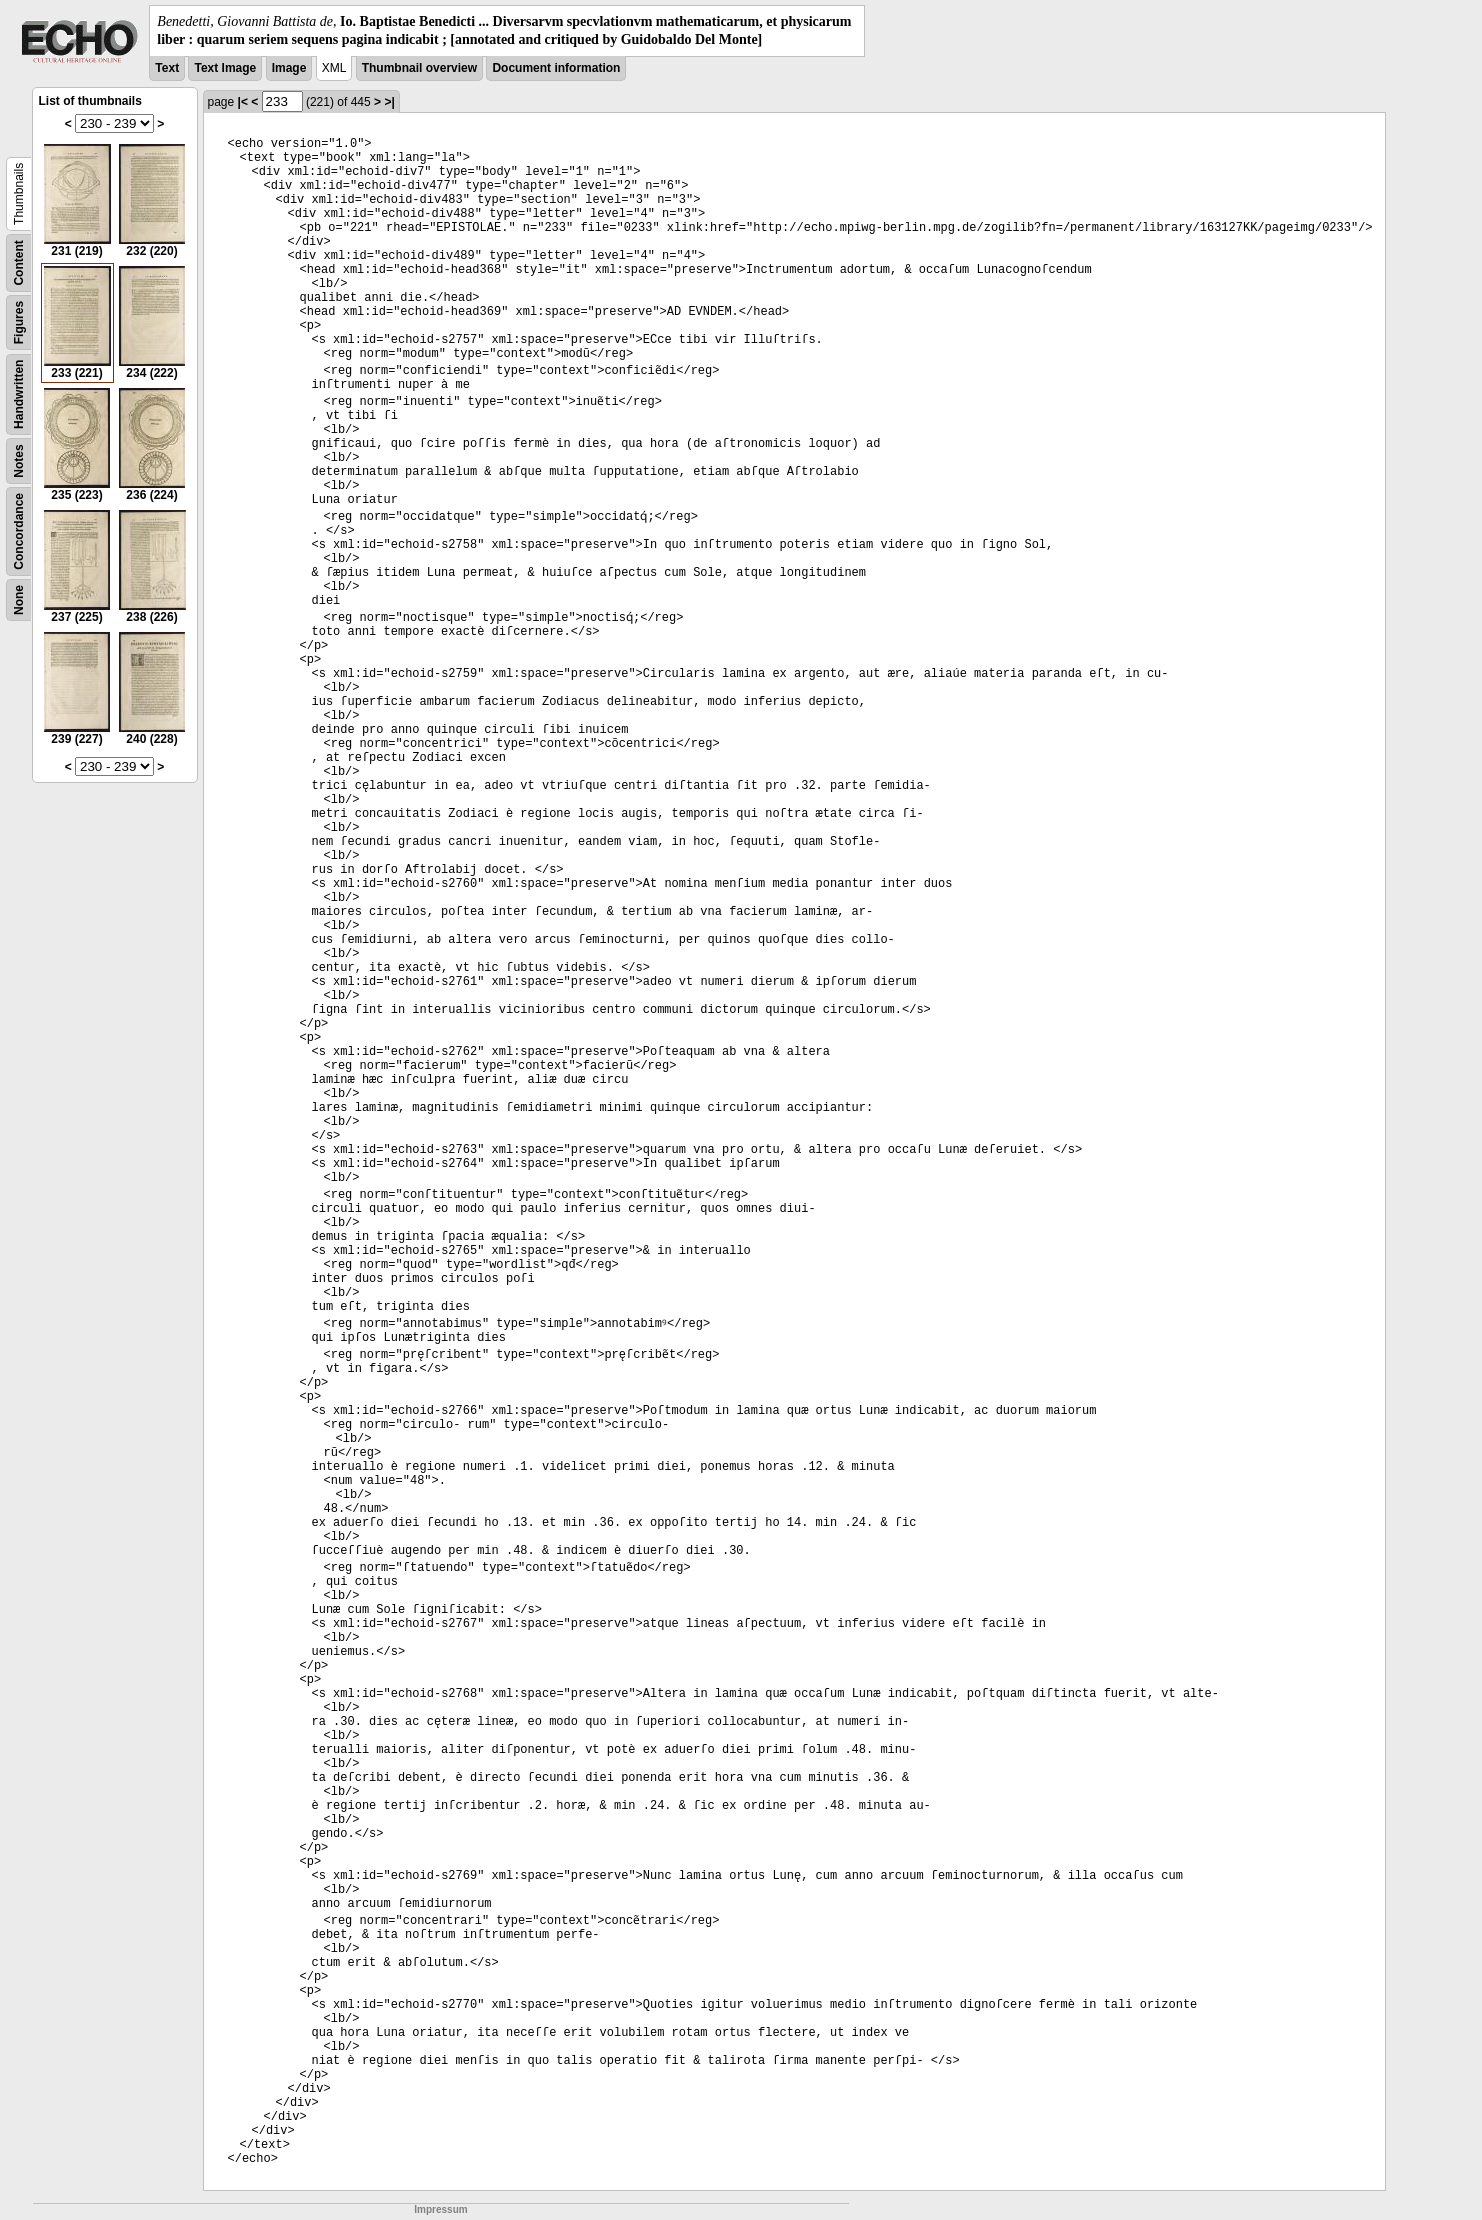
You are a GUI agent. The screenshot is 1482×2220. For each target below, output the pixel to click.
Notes (19, 461)
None (19, 600)
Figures (19, 322)
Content (19, 263)
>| (389, 102)
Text (167, 68)
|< (243, 102)
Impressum (440, 2209)
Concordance (19, 531)
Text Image (225, 68)
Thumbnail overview (419, 68)
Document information (556, 68)
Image (289, 68)
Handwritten (19, 394)
